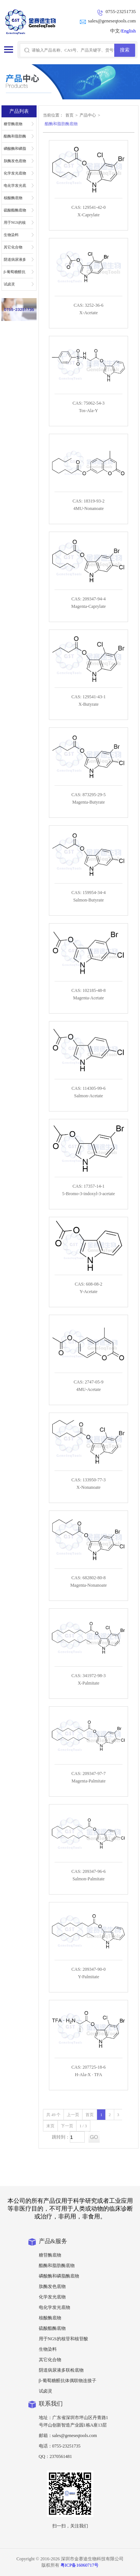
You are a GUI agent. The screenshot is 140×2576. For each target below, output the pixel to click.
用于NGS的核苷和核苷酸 (15, 224)
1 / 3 (83, 2126)
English (128, 31)
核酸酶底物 (13, 198)
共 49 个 (53, 2114)
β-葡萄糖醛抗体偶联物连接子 (15, 274)
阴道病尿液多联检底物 (15, 261)
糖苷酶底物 (13, 124)
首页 (69, 115)
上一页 (73, 2114)
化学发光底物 (15, 173)
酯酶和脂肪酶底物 (15, 138)
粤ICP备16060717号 (79, 2565)
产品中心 (88, 115)
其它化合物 (13, 247)
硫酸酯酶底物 (15, 210)
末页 (50, 2126)
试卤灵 (9, 284)
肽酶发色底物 (15, 161)
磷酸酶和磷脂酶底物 (15, 150)
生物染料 (11, 235)
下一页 (67, 2126)
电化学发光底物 (15, 187)
